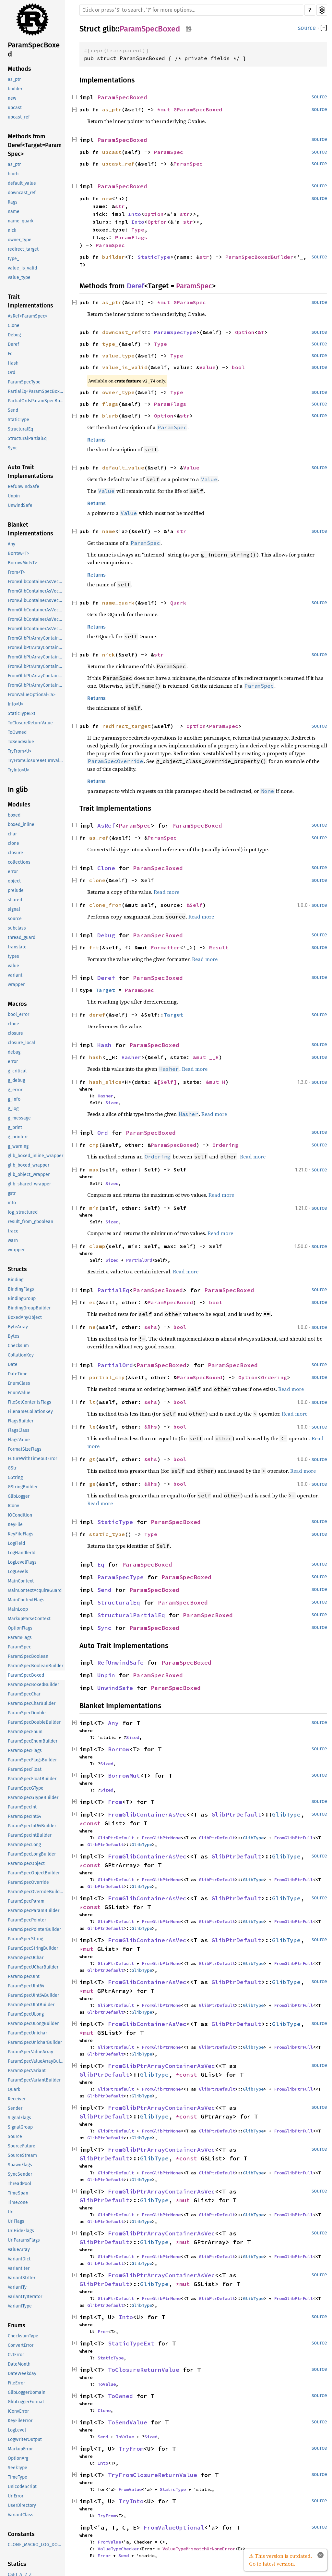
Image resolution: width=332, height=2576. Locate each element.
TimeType (17, 2477)
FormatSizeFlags (25, 1449)
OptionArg (18, 2458)
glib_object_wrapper (29, 1174)
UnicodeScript (22, 2486)
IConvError (18, 2411)
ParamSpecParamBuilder (33, 1910)
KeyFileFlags (20, 1534)
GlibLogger (19, 1496)
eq (92, 1302)
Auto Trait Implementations (30, 472)
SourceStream (22, 2155)
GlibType (286, 1814)
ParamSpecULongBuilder (33, 2023)
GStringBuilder (23, 1487)
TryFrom (131, 2448)
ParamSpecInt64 (24, 1816)
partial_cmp (107, 1377)
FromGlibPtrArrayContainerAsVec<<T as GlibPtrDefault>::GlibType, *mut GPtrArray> (36, 676)
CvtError (16, 2354)
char (12, 834)
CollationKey (21, 1355)
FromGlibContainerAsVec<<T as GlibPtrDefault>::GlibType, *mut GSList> (36, 628)
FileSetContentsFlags (29, 1402)
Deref (13, 344)
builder (15, 89)
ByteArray (18, 1327)
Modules (19, 804)
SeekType (17, 2467)
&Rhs (150, 1327)
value (13, 966)
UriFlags (16, 2221)
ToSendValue (21, 741)
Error (104, 2555)
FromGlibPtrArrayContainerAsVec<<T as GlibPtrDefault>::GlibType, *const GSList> (36, 657)
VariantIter (19, 2268)
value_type (19, 277)
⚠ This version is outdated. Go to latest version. (280, 2559)
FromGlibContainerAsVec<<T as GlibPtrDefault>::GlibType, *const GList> (36, 581)
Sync (13, 448)
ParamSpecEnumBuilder (32, 1741)
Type (137, 229)
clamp (97, 1246)
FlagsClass (19, 1430)
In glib (18, 789)
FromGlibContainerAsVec (147, 1814)
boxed (14, 815)
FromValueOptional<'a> (31, 694)
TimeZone (18, 2202)
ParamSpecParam (26, 1901)
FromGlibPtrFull (293, 1838)
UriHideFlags (21, 2230)
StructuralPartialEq (27, 438)
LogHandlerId (21, 1553)
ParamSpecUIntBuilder (31, 2004)
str (120, 206)
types (13, 956)
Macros (17, 1003)
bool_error (18, 1014)
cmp (94, 1145)
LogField (16, 1543)
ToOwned (17, 732)
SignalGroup (20, 2127)
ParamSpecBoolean (28, 1656)
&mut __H (206, 1057)
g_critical (17, 1071)
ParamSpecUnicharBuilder (35, 2042)
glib (109, 28)
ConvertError (20, 2345)
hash (95, 1057)
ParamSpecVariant (27, 2070)
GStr (12, 1468)
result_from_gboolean (30, 1221)
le (92, 1426)
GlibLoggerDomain (26, 2392)
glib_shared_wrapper (29, 1184)
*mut (165, 109)
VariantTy (17, 2287)
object (14, 881)
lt (92, 1402)
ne (92, 1327)
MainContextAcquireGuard (35, 1590)
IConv (13, 1505)
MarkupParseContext (29, 1618)
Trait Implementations (30, 301)
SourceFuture (21, 2146)
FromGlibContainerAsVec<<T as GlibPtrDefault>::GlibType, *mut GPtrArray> (36, 619)
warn (13, 1240)
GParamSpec (189, 302)
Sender (15, 2108)
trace (13, 1231)
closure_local (21, 1042)
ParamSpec (19, 1647)
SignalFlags (19, 2117)
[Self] (167, 1082)
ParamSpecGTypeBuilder (33, 1797)
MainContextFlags (26, 1600)
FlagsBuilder (20, 1421)
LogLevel (17, 2430)
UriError (15, 2496)
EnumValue (19, 1392)
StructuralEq (20, 429)
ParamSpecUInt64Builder (33, 1995)
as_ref (99, 837)
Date (13, 1364)
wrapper (16, 984)
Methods (19, 68)
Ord (11, 372)
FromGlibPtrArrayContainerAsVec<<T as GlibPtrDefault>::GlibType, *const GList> (36, 638)
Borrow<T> (18, 553)
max (94, 1169)
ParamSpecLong (24, 1844)
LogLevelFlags (22, 1562)
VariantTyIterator (25, 2296)
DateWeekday (22, 2373)
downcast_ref (22, 192)
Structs (17, 1269)
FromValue (130, 2489)
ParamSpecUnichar (27, 2033)
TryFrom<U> (19, 751)
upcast (15, 107)
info (12, 1203)
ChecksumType (23, 2336)
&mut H (215, 1082)
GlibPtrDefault (236, 1814)
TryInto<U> (18, 770)
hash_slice (105, 1082)
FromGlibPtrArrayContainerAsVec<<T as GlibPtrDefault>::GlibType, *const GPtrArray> (36, 647)
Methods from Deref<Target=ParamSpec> (35, 145)
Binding (15, 1279)
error (13, 871)
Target (105, 990)
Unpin (14, 496)
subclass (17, 928)
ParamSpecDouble (27, 1713)
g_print (15, 1127)
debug (14, 1052)
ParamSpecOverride (28, 1882)
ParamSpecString (25, 1939)
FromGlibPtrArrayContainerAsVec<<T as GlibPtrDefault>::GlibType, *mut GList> (36, 666)
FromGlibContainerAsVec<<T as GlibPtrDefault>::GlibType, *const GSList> (36, 600)
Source (15, 2136)
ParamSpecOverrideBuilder (36, 1891)
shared (15, 900)
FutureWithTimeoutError (32, 1458)
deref (97, 1014)
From (115, 1802)
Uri (11, 2212)
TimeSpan (18, 2193)
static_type (107, 1534)
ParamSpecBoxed (34, 49)
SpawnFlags (20, 2165)
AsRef (106, 825)
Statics (17, 2564)
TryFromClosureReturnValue (36, 760)
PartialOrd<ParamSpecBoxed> (36, 401)
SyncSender (20, 2174)
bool (238, 367)
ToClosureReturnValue (30, 723)
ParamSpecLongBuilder (32, 1854)
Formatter (165, 947)
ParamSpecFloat (25, 1769)
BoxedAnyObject (25, 1317)
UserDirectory (22, 2505)
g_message (19, 1118)
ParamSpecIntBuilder (30, 1835)
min (94, 1208)
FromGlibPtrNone (161, 1838)
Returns (96, 440)
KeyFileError (20, 2420)
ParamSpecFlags (25, 1750)
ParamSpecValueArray (30, 2052)
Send (13, 410)
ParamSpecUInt (24, 1976)
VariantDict (19, 2259)
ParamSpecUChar (25, 1957)
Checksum (18, 1345)
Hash (13, 363)
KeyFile (15, 1524)
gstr (12, 1193)
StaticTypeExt (21, 713)
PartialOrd (139, 1260)
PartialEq (113, 1290)
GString (15, 1477)
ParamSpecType (24, 382)
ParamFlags (20, 1637)
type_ (13, 258)
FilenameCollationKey (30, 1411)
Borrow (118, 1749)
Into (134, 214)
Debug (14, 335)
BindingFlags (21, 1289)
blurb (13, 174)
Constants (21, 2534)
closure (15, 853)
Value (207, 367)
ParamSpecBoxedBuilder (33, 1684)
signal (14, 909)
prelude (16, 890)
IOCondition (20, 1515)
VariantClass (20, 2515)
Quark (14, 2089)
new (12, 98)
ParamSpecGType (25, 1788)
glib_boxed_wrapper (28, 1165)
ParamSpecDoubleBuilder (34, 1722)
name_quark (20, 221)
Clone (13, 325)
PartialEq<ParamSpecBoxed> (36, 391)
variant (15, 975)
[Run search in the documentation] (191, 10)
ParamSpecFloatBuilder (32, 1779)
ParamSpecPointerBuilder (34, 1929)
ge (92, 1484)
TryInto (131, 2501)
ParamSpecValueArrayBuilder (36, 2061)
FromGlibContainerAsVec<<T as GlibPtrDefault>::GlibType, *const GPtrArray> (36, 591)
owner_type (19, 240)
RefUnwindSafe (23, 486)
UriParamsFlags (24, 2240)
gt (92, 1459)
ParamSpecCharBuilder (31, 1703)
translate (17, 947)
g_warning (18, 1146)
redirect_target (23, 249)
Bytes (13, 1336)
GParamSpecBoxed (197, 109)
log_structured (23, 1212)
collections (19, 862)
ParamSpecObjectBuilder (34, 1873)
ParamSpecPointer (27, 1920)
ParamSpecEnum (25, 1731)
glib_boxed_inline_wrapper (35, 1155)
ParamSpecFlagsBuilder (32, 1760)
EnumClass (19, 1383)
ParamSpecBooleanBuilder (35, 1666)
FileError (16, 2383)
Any (11, 544)
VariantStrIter (21, 2278)
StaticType (18, 419)
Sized (111, 1103)
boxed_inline (21, 824)
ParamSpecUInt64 (26, 1986)
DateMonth (19, 2364)
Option (154, 214)
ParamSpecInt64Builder (32, 1826)
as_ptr (14, 79)
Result (219, 947)
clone (13, 843)
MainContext (21, 1581)
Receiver (17, 2099)
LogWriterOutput (25, 2439)
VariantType (20, 2306)
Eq (10, 353)
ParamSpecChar (24, 1694)
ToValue (107, 2384)
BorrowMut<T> (22, 563)
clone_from (105, 905)
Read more (166, 891)
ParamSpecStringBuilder (33, 1948)
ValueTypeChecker (118, 2549)
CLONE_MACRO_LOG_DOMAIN (36, 2544)
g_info (14, 1099)
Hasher (131, 1057)
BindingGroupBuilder (29, 1308)
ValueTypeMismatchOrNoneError (198, 2549)
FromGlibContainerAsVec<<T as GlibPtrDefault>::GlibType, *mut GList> (36, 610)
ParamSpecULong (26, 2014)
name (13, 211)
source (15, 918)
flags (13, 202)
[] (323, 28)
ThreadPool (19, 2183)
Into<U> (15, 704)
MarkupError (20, 2449)
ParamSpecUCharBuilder (33, 1967)
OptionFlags (20, 1628)
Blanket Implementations (30, 529)
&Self (194, 905)
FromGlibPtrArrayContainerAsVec (161, 2066)
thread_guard (21, 937)
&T (261, 332)
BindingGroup (22, 1298)
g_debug (16, 1080)
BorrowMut (124, 1775)
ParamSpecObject (26, 1863)
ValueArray (19, 2249)
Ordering (225, 1145)
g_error (15, 1090)
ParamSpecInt (22, 1807)
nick (12, 230)
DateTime (18, 1374)
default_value (22, 183)
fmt (94, 947)
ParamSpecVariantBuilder (34, 2080)
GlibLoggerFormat (26, 2402)
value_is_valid (22, 268)
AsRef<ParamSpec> (27, 316)
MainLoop (18, 1609)
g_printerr (18, 1137)
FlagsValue (19, 1440)
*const (91, 1823)
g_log (13, 1108)
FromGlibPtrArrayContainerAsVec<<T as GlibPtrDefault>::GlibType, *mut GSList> (36, 685)
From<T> (16, 572)
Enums (16, 2325)
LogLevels (18, 1571)
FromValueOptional (174, 2527)
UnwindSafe (20, 505)
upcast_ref (19, 117)
